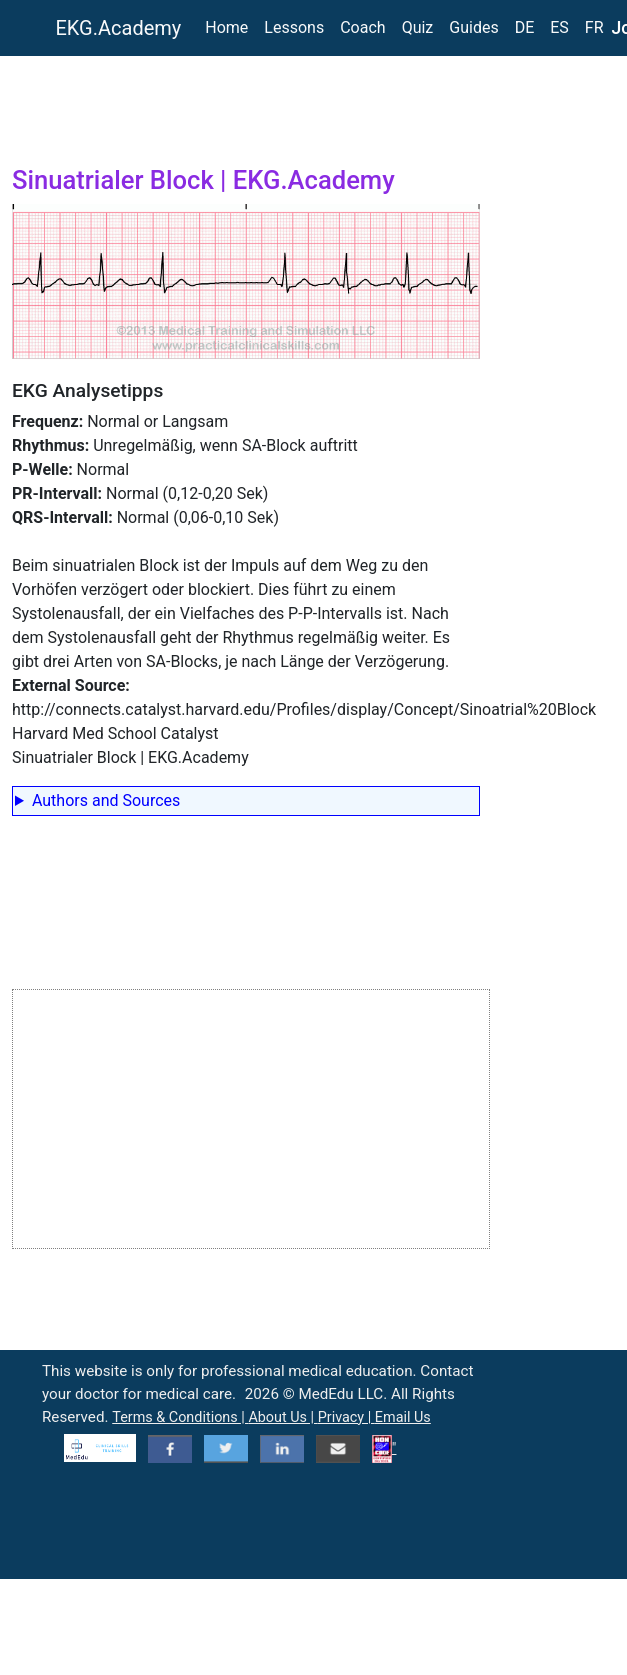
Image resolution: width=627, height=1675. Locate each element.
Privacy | (346, 1417)
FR (594, 27)
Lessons (294, 27)
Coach (362, 27)
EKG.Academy (119, 28)
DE (525, 27)
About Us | (282, 1417)
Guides (473, 27)
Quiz (418, 27)
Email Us (403, 1417)
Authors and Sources (106, 800)
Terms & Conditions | (180, 1417)
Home (226, 27)
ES (559, 27)
